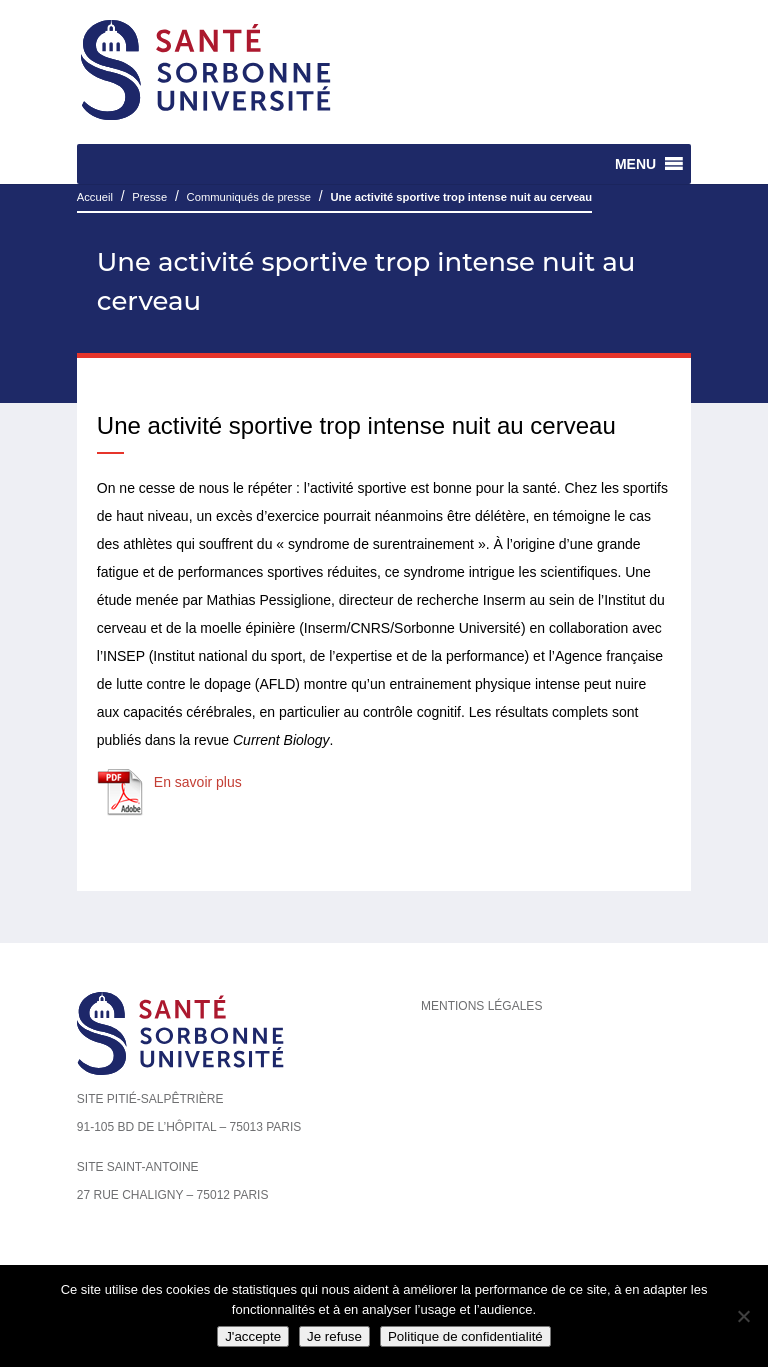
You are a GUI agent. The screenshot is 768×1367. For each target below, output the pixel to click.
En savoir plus (198, 782)
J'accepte (253, 1336)
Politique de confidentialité (465, 1336)
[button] (635, 164)
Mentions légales (481, 1006)
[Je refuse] (743, 1316)
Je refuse (334, 1336)
